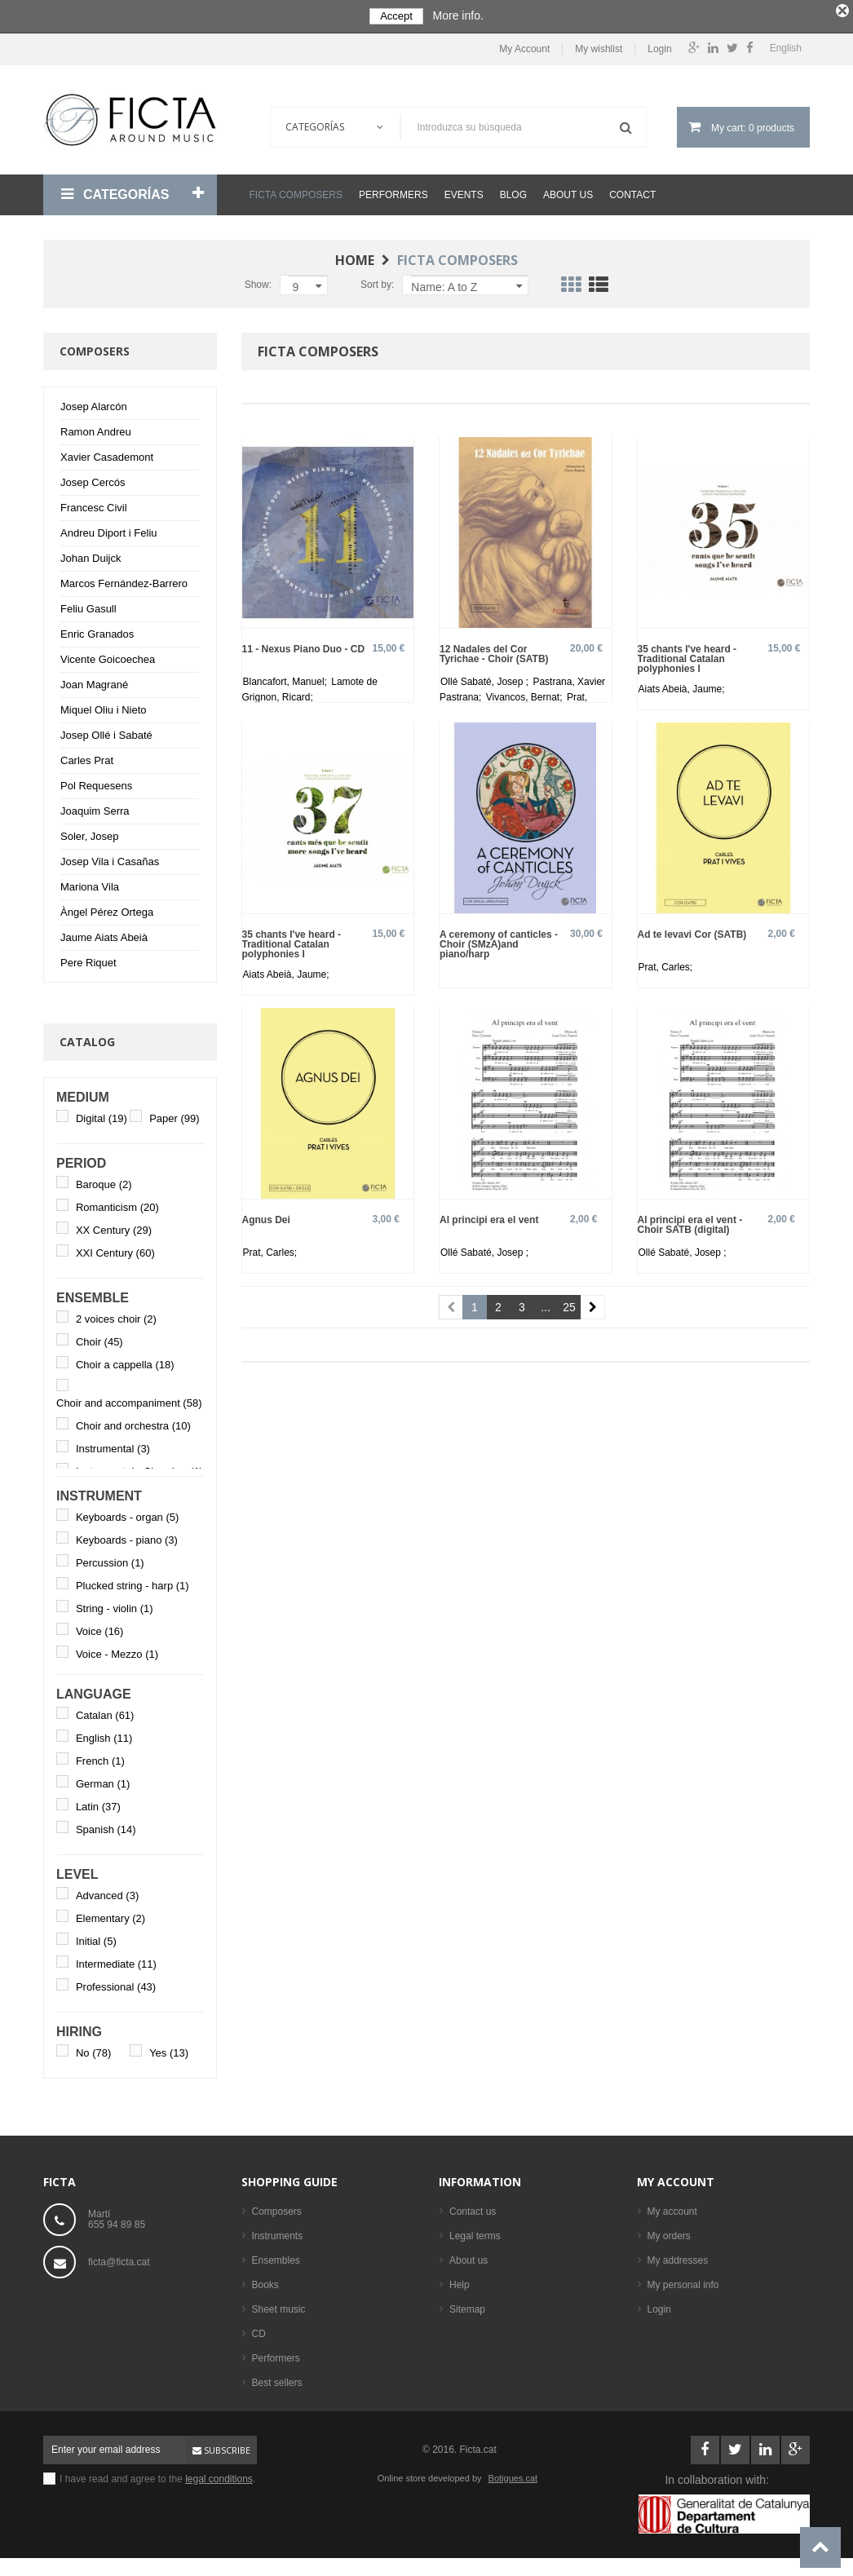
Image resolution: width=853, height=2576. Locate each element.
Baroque (104, 1180)
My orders (669, 2232)
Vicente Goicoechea (107, 655)
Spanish (106, 1825)
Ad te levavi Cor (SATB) (692, 931)
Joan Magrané (94, 680)
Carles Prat (86, 756)
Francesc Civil (93, 503)
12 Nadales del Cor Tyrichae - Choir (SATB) (494, 649)
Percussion (110, 1559)
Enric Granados (97, 630)
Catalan (105, 1711)
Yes (168, 2049)
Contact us (472, 2207)
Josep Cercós (92, 478)
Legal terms (475, 2232)
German (103, 1780)
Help (459, 2281)
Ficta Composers (296, 191)
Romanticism (117, 1203)
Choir (99, 1338)
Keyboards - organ (127, 1513)
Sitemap (467, 2305)
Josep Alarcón (93, 402)
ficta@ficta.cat (119, 2258)
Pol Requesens (96, 781)
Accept (396, 16)
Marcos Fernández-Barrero (124, 579)
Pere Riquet (88, 958)
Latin (98, 1802)
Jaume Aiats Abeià (104, 933)
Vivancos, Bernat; (525, 693)
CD (259, 2329)
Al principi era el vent (489, 1216)
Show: (258, 280)
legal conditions (219, 2475)
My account (675, 2177)
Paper (174, 1114)
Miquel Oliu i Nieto (103, 706)
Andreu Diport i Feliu (108, 529)
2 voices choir (116, 1315)
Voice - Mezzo (117, 1650)
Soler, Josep (89, 832)
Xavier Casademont (106, 453)
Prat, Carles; (666, 964)
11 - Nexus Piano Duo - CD (303, 644)
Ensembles (276, 2256)
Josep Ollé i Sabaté (106, 731)
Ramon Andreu (95, 428)
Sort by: (377, 280)
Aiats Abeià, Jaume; (682, 685)
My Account (524, 46)
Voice (100, 1627)
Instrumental (113, 1445)
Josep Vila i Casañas (109, 857)
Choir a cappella (125, 1360)
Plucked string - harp (132, 1581)
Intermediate (116, 1960)
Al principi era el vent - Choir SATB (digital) (690, 1221)
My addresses (678, 2256)
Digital (101, 1114)
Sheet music (279, 2305)
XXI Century (115, 1249)
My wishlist (598, 46)
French (100, 1757)
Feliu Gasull (88, 605)
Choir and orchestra (133, 1422)
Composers (277, 2207)
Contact (632, 191)
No (93, 2049)
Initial (96, 1937)
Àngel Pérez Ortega (106, 908)
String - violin (114, 1604)
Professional (116, 1983)
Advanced (107, 1891)
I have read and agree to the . (157, 2475)
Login (659, 46)
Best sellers (277, 2378)
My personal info (683, 2281)
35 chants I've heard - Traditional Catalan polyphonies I (687, 654)
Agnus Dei (266, 1216)
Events (464, 191)
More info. (458, 15)
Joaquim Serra (95, 807)
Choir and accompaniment (128, 1400)
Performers (393, 191)
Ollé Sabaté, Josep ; (485, 677)
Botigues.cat (513, 2474)
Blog (513, 191)
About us (568, 191)
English (104, 1734)
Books (265, 2281)
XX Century (114, 1226)
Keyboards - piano (127, 1536)
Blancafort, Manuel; (286, 677)
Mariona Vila (89, 883)
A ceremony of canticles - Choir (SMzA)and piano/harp (499, 941)
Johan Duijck (90, 554)
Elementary (110, 1914)
